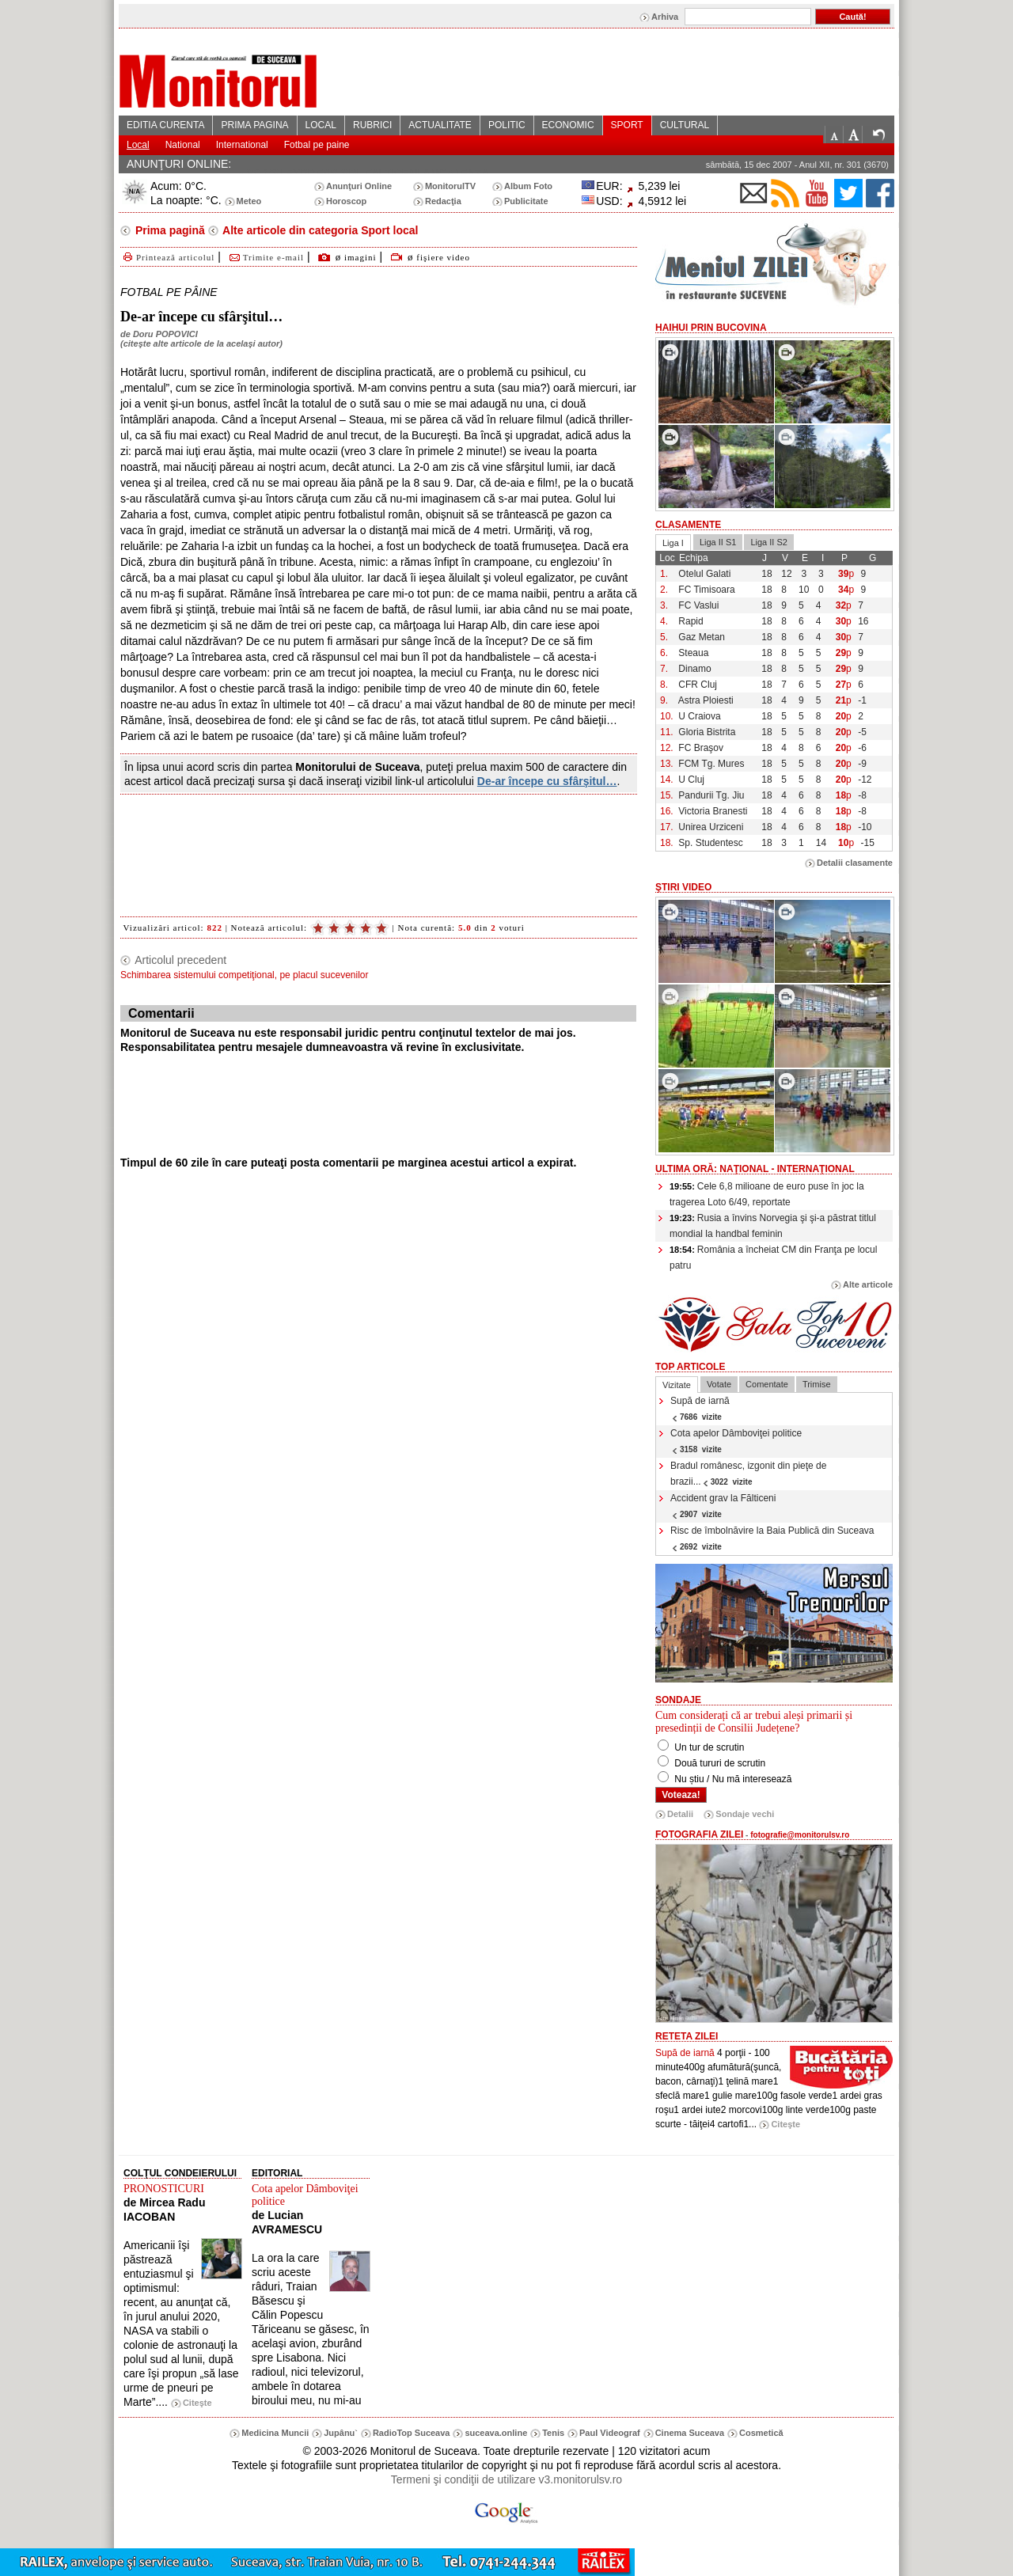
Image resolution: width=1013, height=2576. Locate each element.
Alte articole (868, 1284)
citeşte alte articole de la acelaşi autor (201, 343)
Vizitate (676, 1385)
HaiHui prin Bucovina (711, 327)
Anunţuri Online (359, 186)
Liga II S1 (718, 542)
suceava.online (496, 2433)
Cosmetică (761, 2433)
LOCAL (320, 125)
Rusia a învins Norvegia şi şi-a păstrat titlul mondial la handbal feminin (773, 1225)
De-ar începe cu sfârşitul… (547, 781)
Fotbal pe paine (317, 144)
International (242, 144)
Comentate (767, 1384)
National (182, 144)
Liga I (673, 543)
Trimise (816, 1384)
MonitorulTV (450, 186)
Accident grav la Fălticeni (723, 1506)
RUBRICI (372, 125)
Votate (719, 1384)
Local (138, 144)
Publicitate (526, 201)
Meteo (249, 201)
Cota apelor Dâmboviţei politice (736, 1441)
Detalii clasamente (855, 862)
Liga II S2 (768, 542)
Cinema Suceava (689, 2433)
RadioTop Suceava (411, 2433)
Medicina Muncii (275, 2433)
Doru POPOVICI (165, 334)
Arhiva (664, 16)
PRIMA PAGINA (254, 125)
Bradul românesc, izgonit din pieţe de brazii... (748, 1473)
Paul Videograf (609, 2433)
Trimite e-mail (265, 257)
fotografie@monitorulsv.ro (799, 1835)
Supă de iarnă (700, 1408)
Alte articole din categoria (319, 230)
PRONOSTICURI (163, 2189)
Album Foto (528, 186)
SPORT (627, 125)
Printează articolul (167, 257)
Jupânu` (341, 2433)
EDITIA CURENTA (165, 125)
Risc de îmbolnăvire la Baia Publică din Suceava (772, 1538)
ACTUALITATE (440, 125)
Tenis (553, 2433)
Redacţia (443, 201)
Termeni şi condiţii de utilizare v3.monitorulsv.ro (506, 2479)
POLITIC (506, 125)
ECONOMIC (568, 125)
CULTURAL (684, 125)
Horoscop (346, 201)
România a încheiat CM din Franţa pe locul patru (773, 1257)
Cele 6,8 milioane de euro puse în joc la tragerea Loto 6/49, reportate (767, 1194)
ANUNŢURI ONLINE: (179, 163)
